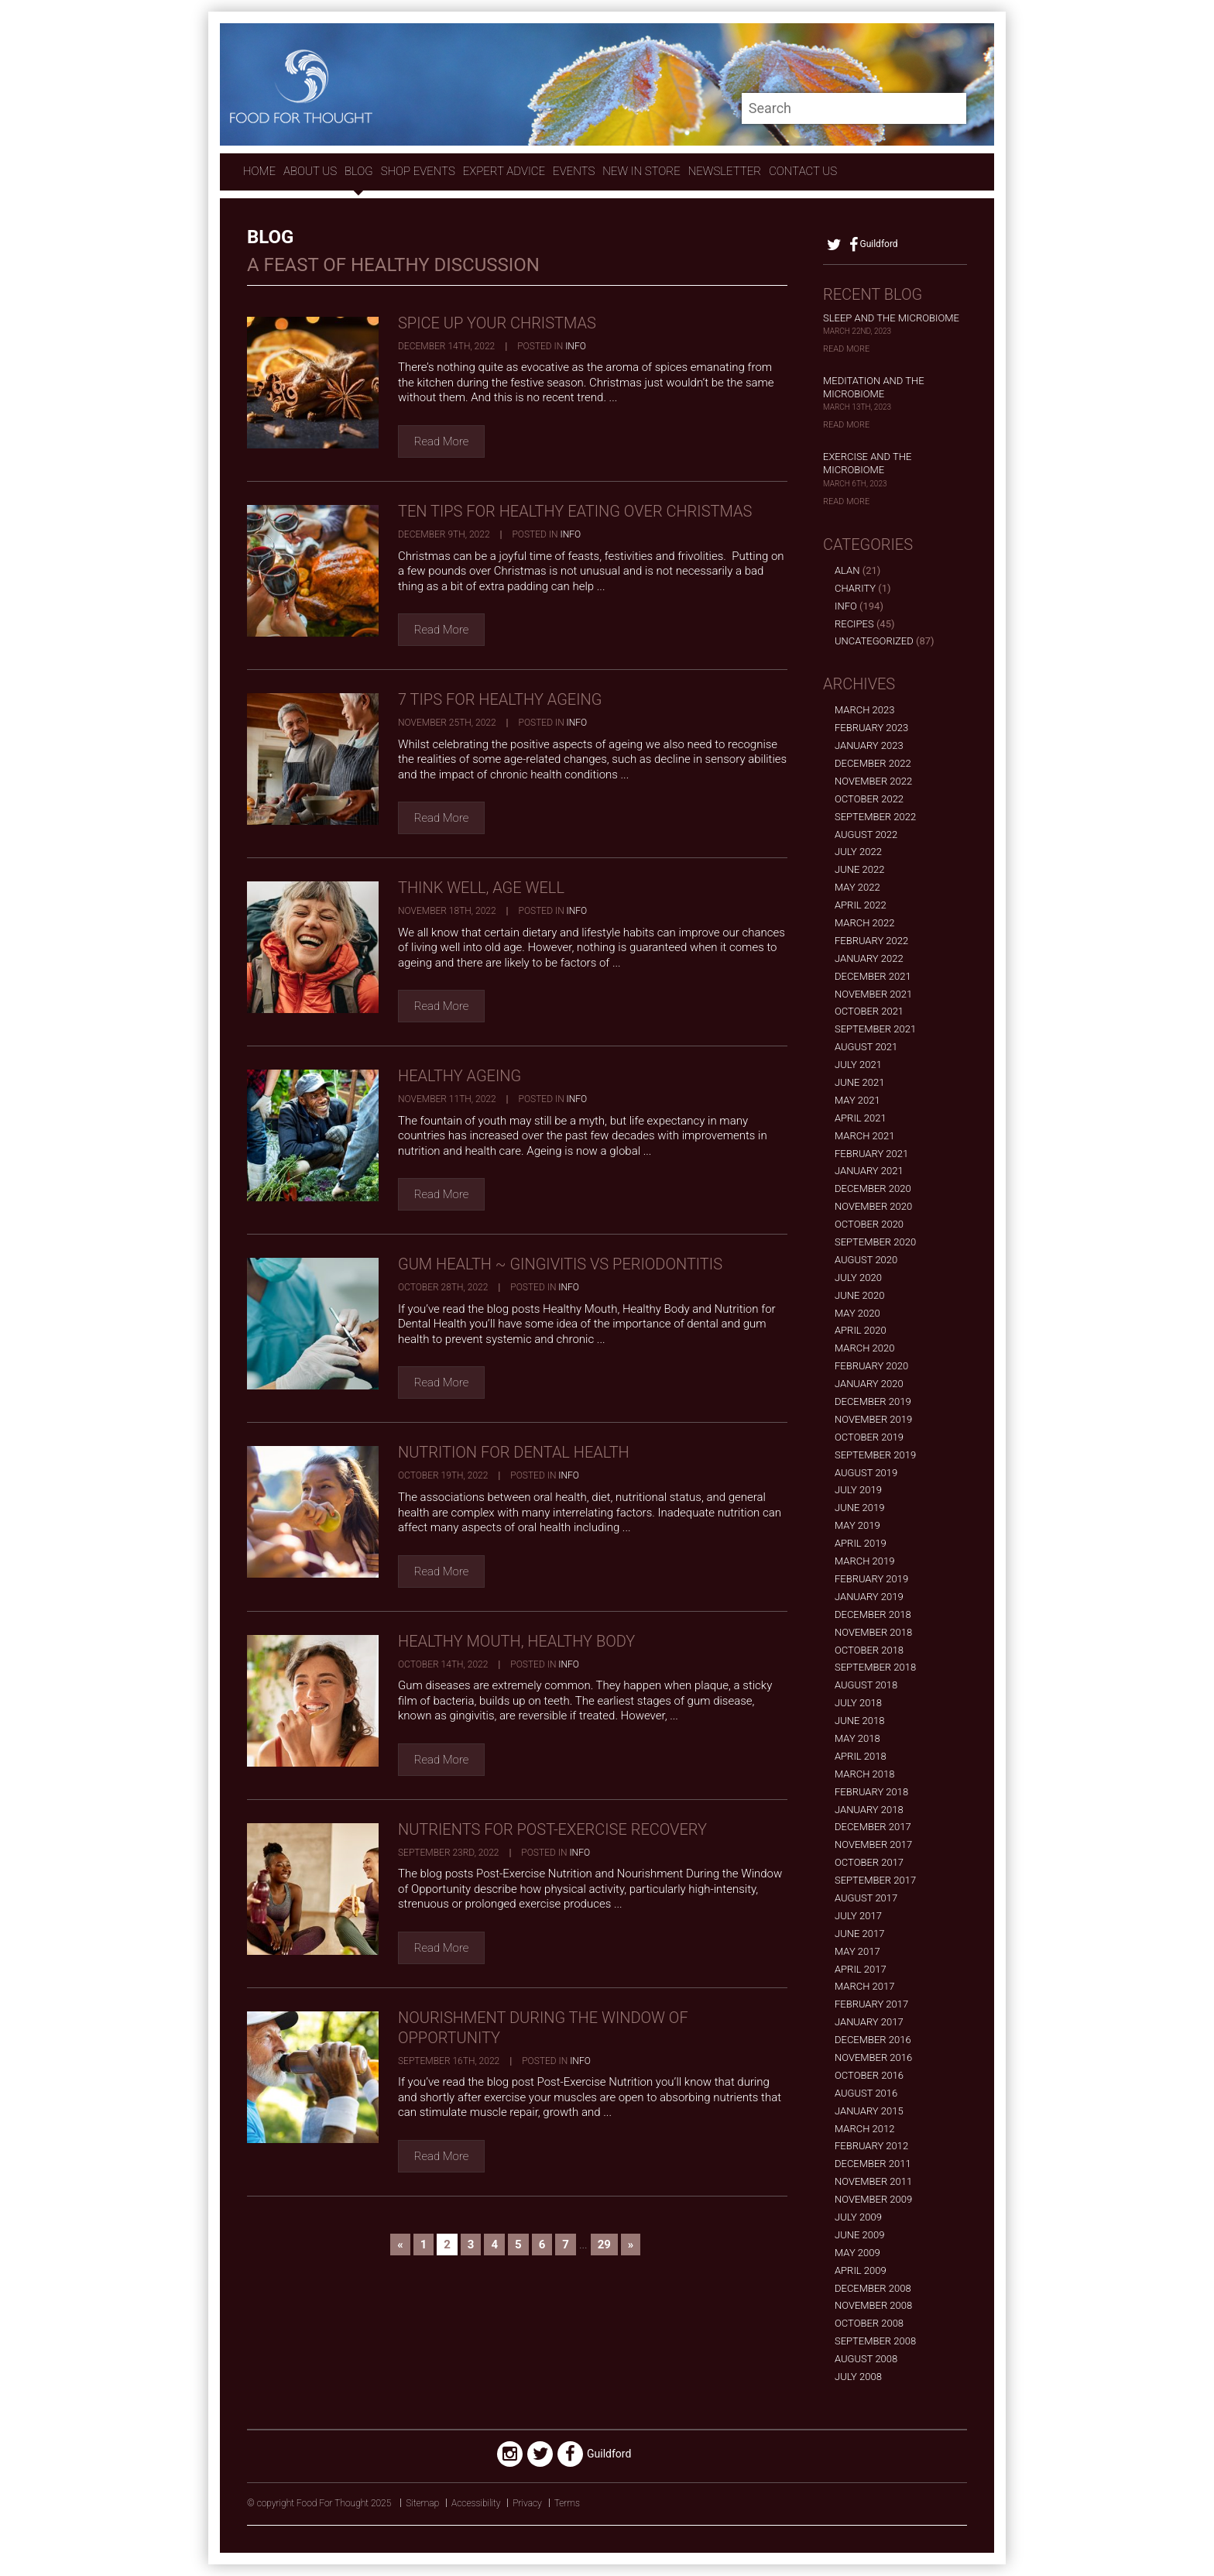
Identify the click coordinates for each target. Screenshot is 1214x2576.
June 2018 (859, 1720)
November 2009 (873, 2199)
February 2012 (871, 2146)
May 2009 (857, 2252)
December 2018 (873, 1614)
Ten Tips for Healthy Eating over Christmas (575, 511)
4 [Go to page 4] (494, 2244)
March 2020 (864, 1348)
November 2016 (873, 2057)
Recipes (854, 624)
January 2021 (869, 1170)
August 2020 (866, 1260)
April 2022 (860, 905)
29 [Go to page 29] (604, 2244)
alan (847, 570)
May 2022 (857, 887)
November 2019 (873, 1419)
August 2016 (866, 2093)
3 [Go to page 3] (471, 2244)
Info (575, 346)
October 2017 (869, 1862)
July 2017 (858, 1916)
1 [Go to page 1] (423, 2244)
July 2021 (858, 1064)
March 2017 (864, 1986)
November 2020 (873, 1206)
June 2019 (859, 1507)
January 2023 (869, 745)
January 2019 (869, 1596)
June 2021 (859, 1082)
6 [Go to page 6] (542, 2244)
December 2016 (873, 2039)
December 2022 (873, 763)
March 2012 (864, 2129)
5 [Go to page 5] (518, 2244)
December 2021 (873, 976)
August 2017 (866, 1898)
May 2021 (857, 1100)
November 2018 (873, 1632)
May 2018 (857, 1738)
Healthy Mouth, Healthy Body (516, 1641)
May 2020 (857, 1313)
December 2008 (873, 2288)
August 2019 (866, 1473)
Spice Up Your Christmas (497, 323)
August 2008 (866, 2359)
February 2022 (871, 940)
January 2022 (869, 958)
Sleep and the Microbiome (891, 318)
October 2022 (869, 799)
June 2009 (859, 2235)
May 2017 (857, 1951)
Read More (441, 441)
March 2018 (864, 1774)
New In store (641, 171)
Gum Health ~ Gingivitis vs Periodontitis (560, 1264)
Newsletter (724, 171)
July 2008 (858, 2376)
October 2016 (869, 2075)
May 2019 (857, 1525)
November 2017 (873, 1844)
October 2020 (869, 1224)
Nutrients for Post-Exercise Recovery (552, 1829)
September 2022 (875, 817)
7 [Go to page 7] (565, 2244)
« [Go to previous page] (400, 2244)
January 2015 (869, 2111)
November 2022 (873, 781)
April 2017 (860, 1969)
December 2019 (873, 1401)
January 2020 (869, 1383)
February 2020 (871, 1366)
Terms (567, 2503)
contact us (803, 171)
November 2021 (873, 994)
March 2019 (864, 1561)
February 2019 (871, 1579)
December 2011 (873, 2163)
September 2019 (875, 1455)
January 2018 (869, 1809)
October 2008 (869, 2323)
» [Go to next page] (631, 2244)
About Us (310, 171)
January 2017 (869, 2022)
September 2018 (875, 1667)
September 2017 (875, 1880)
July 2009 (858, 2217)
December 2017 (873, 1826)
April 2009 (860, 2270)
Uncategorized (874, 641)
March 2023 (864, 710)
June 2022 (859, 869)
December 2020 (873, 1188)
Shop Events (418, 171)
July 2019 (858, 1490)
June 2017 (859, 1933)
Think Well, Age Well (481, 887)
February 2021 (871, 1153)
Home (259, 171)
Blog (359, 171)
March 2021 (864, 1136)
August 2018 (866, 1685)
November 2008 (873, 2305)
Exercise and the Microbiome (867, 463)
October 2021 (869, 1011)
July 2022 (858, 851)
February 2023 (871, 727)
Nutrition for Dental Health (513, 1452)
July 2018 (858, 1703)
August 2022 (866, 834)
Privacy (527, 2503)
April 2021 (860, 1118)
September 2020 (875, 1242)
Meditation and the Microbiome (873, 387)
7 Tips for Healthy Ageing (500, 699)
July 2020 (858, 1277)
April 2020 (860, 1330)
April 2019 (860, 1543)
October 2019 (869, 1437)
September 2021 (875, 1029)
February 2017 (871, 2004)
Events (574, 171)
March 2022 (864, 923)
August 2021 (866, 1047)
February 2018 (871, 1792)
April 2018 (860, 1756)
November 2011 (873, 2181)
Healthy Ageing (459, 1075)
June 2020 (859, 1295)
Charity (855, 588)
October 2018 (869, 1650)
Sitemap (422, 2503)
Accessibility (475, 2503)
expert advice (504, 171)
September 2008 (875, 2341)
